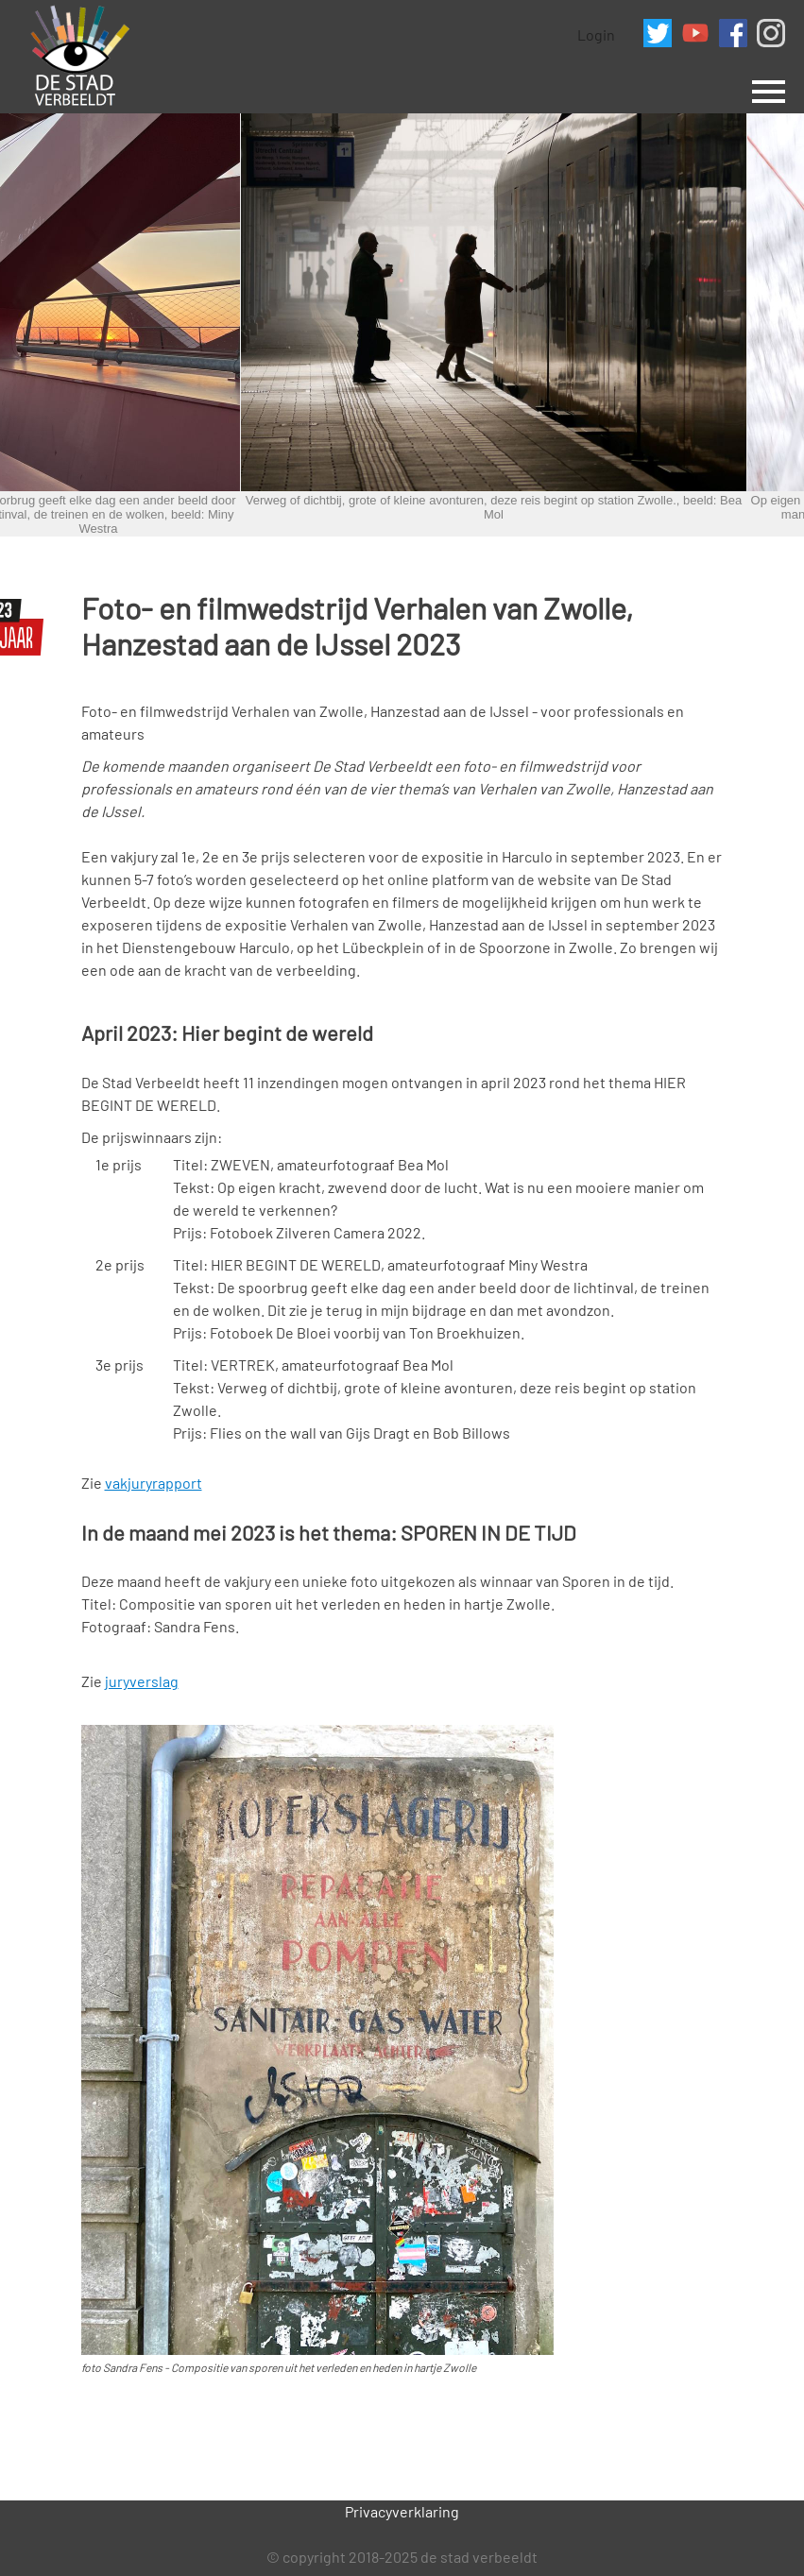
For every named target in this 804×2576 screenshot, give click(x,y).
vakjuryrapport (153, 1483)
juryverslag (142, 1681)
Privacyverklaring (402, 2511)
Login (596, 34)
